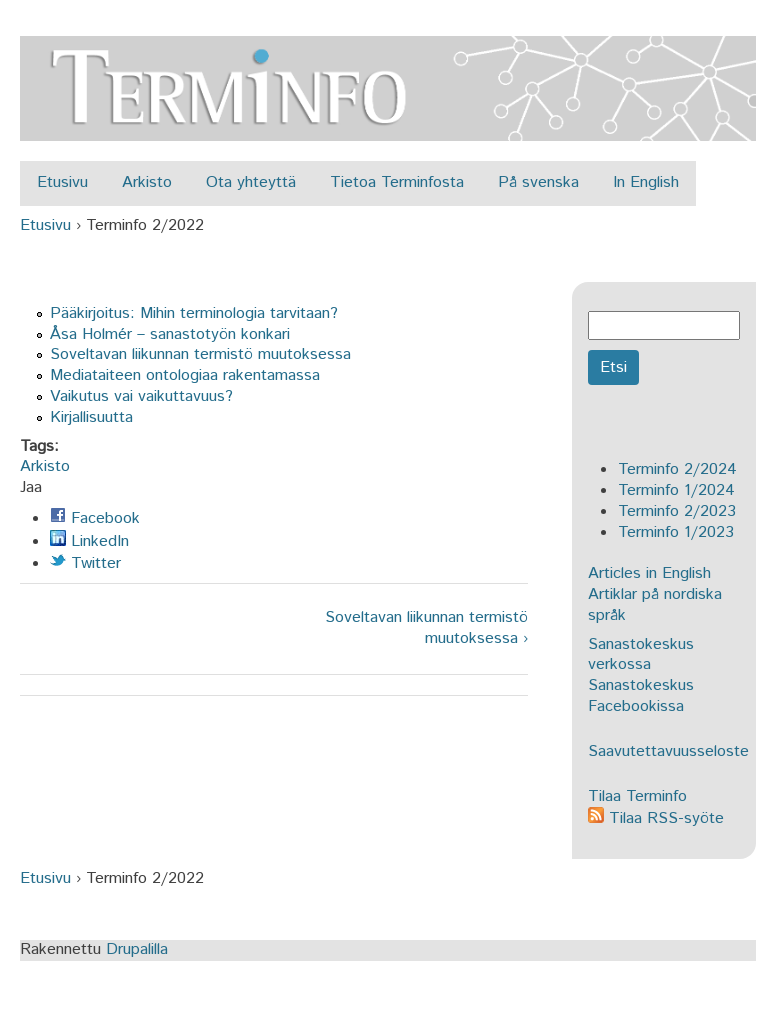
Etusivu (62, 182)
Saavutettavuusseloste (668, 751)
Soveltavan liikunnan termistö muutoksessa (200, 354)
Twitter (85, 563)
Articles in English (649, 573)
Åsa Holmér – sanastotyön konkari (170, 334)
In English (646, 182)
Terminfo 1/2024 (676, 490)
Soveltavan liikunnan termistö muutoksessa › (426, 629)
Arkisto (147, 182)
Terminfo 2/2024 (677, 469)
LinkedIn (89, 541)
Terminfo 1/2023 (676, 532)
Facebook (95, 518)
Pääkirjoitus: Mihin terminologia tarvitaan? (194, 313)
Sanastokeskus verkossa (641, 655)
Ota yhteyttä (251, 182)
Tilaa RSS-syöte (656, 818)
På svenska (538, 182)
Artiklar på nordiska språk (655, 605)
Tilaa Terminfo (637, 796)
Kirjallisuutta (91, 417)
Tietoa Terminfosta (397, 182)
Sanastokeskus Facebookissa (641, 696)
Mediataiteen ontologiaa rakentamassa (185, 375)
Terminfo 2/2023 (677, 511)
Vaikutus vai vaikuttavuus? (141, 396)
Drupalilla (137, 949)
